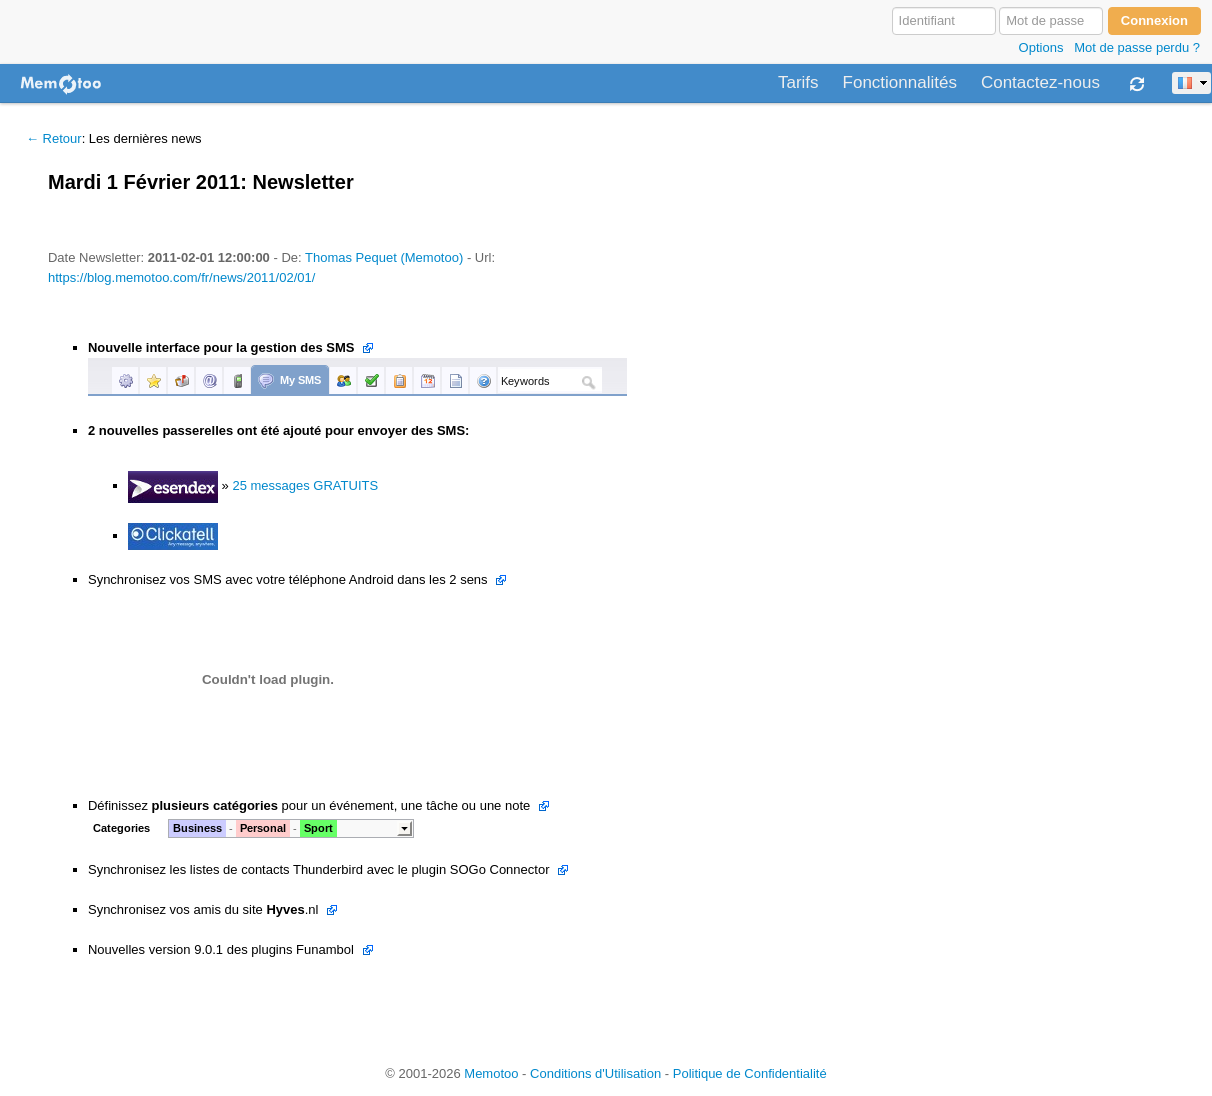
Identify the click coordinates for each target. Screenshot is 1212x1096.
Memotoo (491, 1073)
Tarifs (798, 83)
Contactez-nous (1040, 83)
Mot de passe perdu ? (1137, 47)
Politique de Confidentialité (750, 1073)
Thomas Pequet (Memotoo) (384, 257)
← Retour (54, 138)
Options (1041, 47)
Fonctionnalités (900, 83)
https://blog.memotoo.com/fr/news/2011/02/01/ (181, 277)
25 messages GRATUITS (305, 485)
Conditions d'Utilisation (595, 1073)
